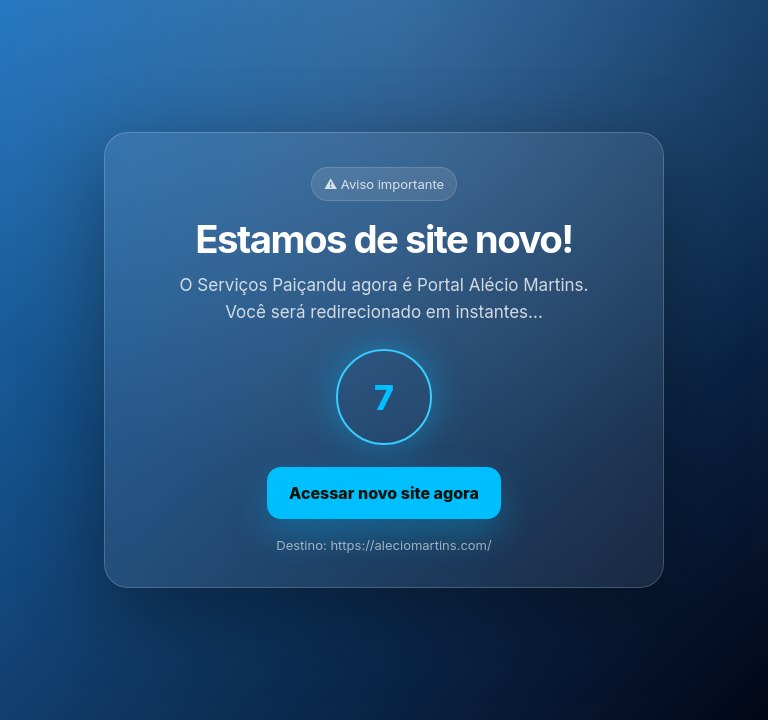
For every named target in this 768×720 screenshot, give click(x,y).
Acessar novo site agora (384, 493)
